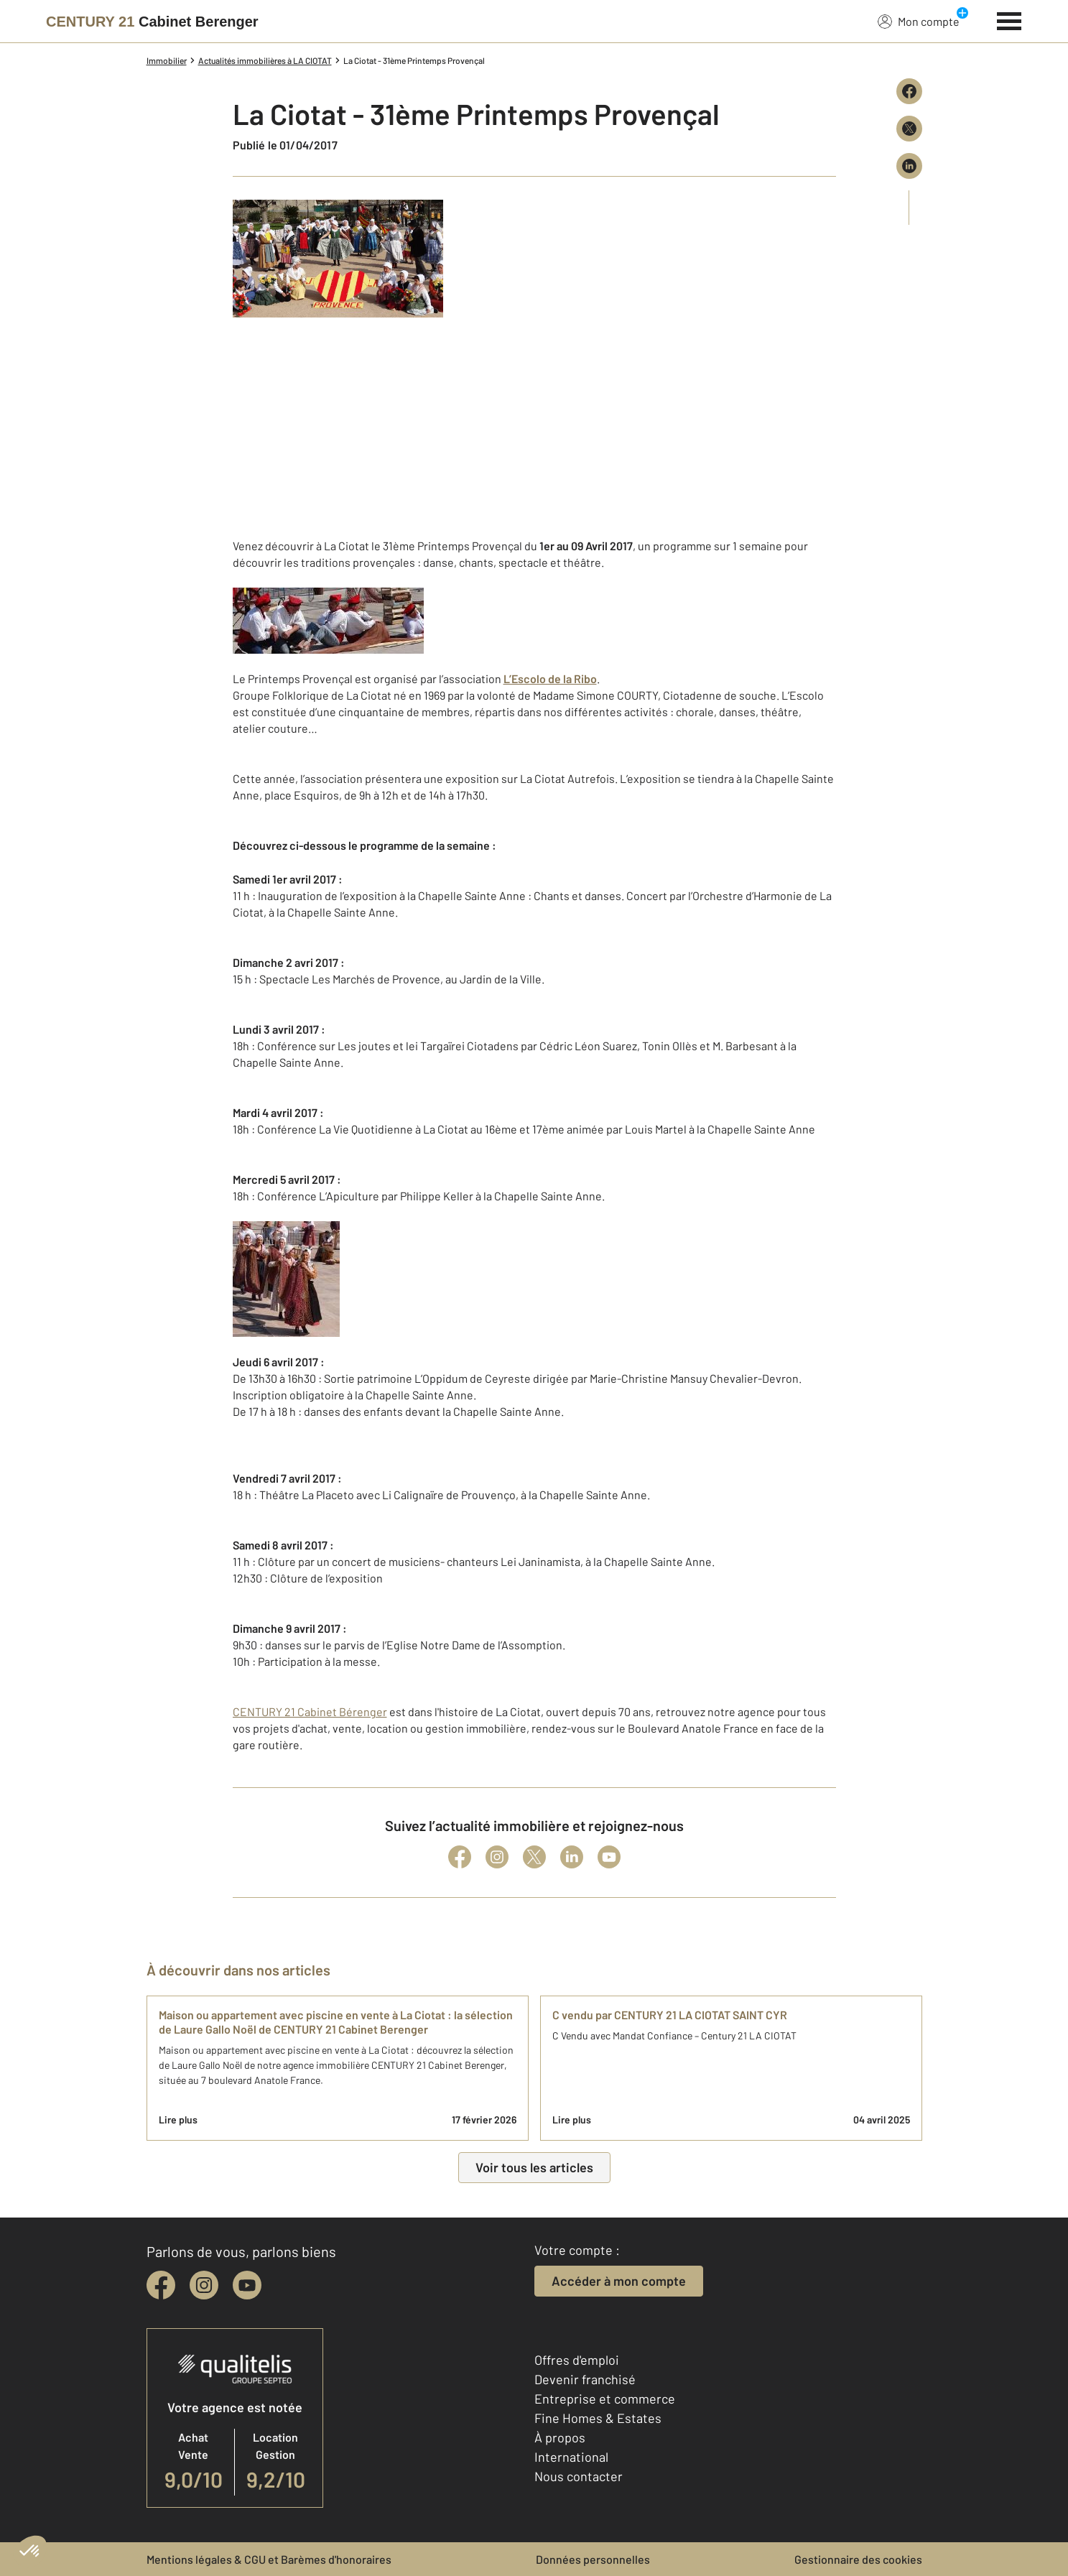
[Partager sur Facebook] (909, 91)
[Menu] (1009, 19)
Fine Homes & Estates (597, 2418)
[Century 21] (152, 21)
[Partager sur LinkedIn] (909, 166)
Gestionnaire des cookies (858, 2559)
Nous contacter (578, 2476)
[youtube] (247, 2285)
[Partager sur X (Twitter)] (909, 129)
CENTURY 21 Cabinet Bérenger (310, 1711)
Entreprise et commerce (604, 2398)
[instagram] (204, 2285)
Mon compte (919, 21)
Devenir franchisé (585, 2379)
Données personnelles (593, 2559)
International (571, 2457)
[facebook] (161, 2285)
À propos (559, 2437)
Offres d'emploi (576, 2360)
